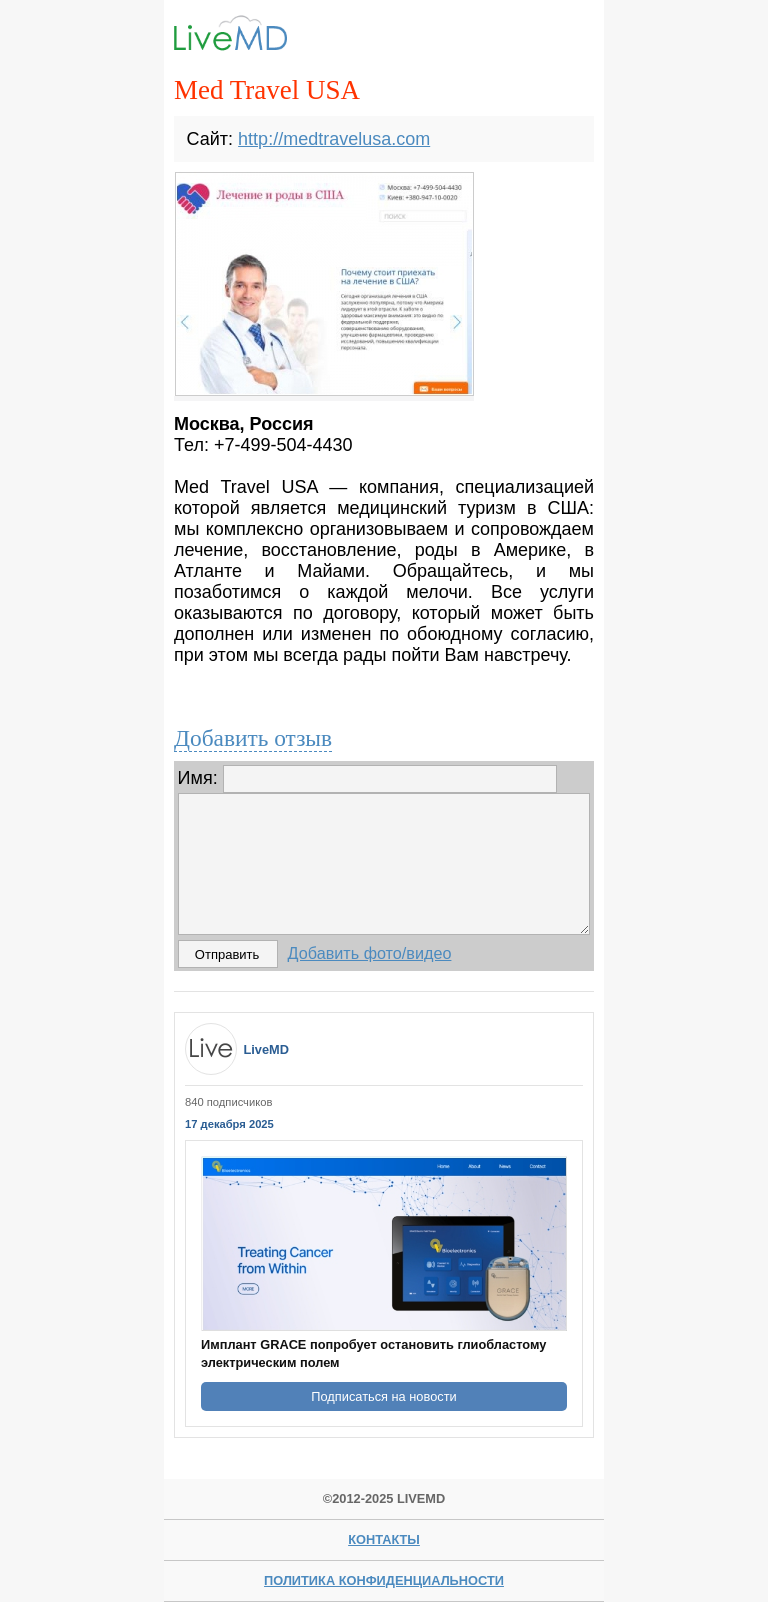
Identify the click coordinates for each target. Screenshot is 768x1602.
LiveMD (266, 1049)
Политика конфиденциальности (384, 1580)
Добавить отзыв (253, 738)
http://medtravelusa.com (334, 139)
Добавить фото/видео (370, 953)
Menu (562, 37)
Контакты (384, 1539)
